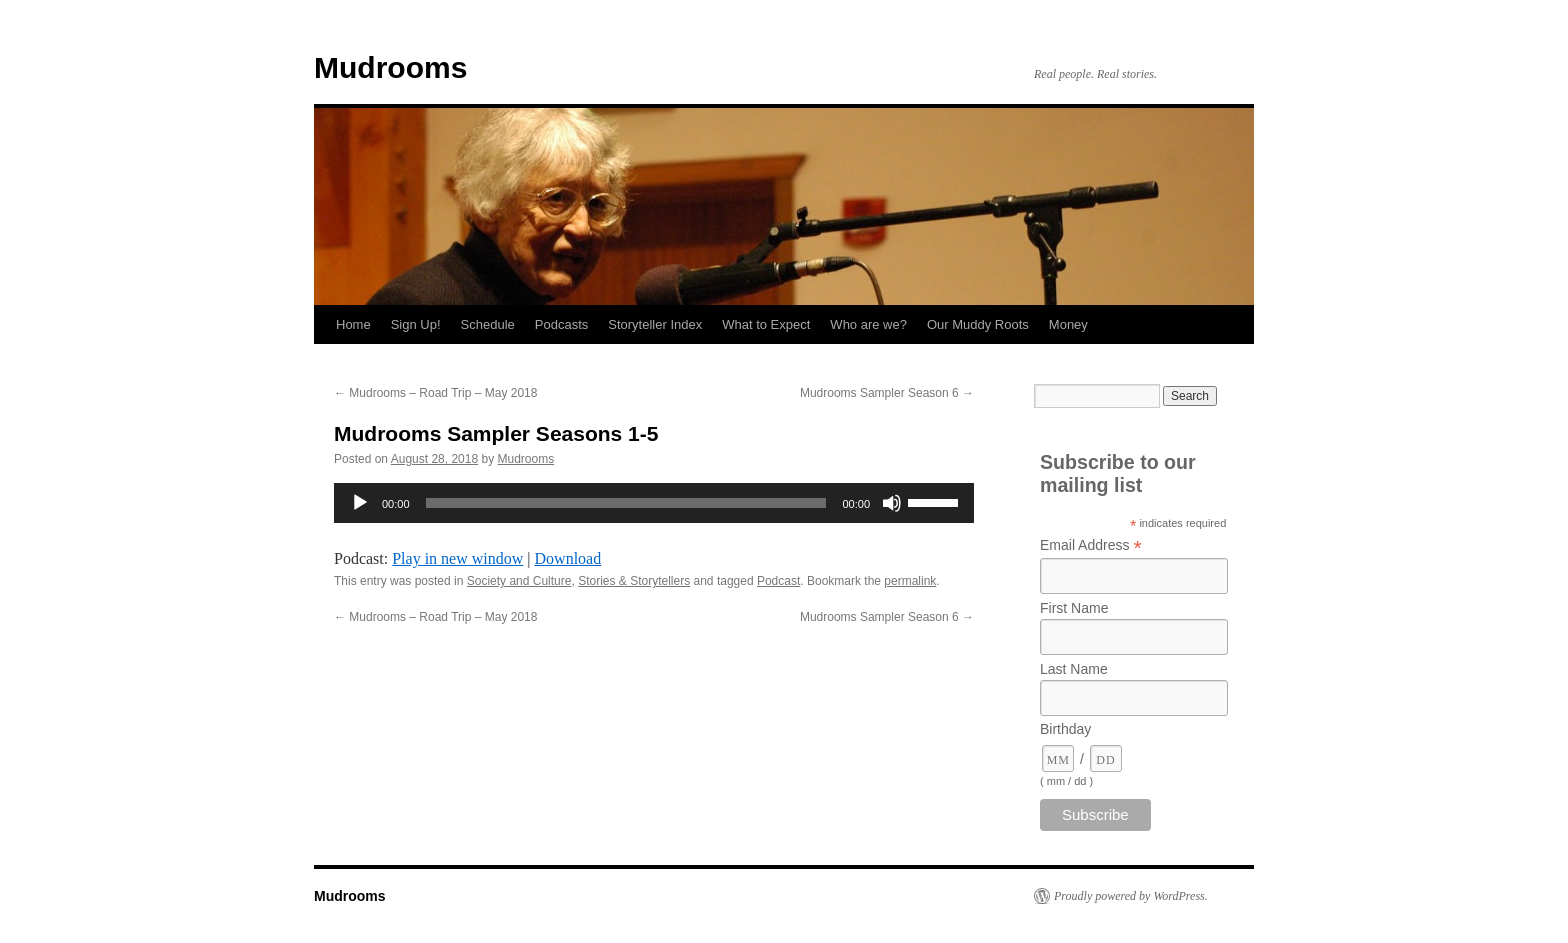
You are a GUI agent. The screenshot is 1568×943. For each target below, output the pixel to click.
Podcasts (561, 324)
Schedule (488, 324)
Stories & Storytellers (634, 581)
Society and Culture (519, 581)
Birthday (1065, 729)
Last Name (1074, 669)
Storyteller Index (655, 324)
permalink (910, 581)
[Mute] (892, 503)
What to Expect (766, 324)
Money (1068, 324)
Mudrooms (390, 67)
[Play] (360, 503)
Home (353, 324)
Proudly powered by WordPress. (1131, 896)
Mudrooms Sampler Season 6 (887, 393)
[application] (654, 503)
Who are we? (868, 324)
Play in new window (457, 558)
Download (568, 558)
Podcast (778, 581)
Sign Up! (416, 324)
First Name (1074, 608)
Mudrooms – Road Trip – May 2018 (435, 393)
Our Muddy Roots (978, 324)
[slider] (626, 503)
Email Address (1091, 545)
